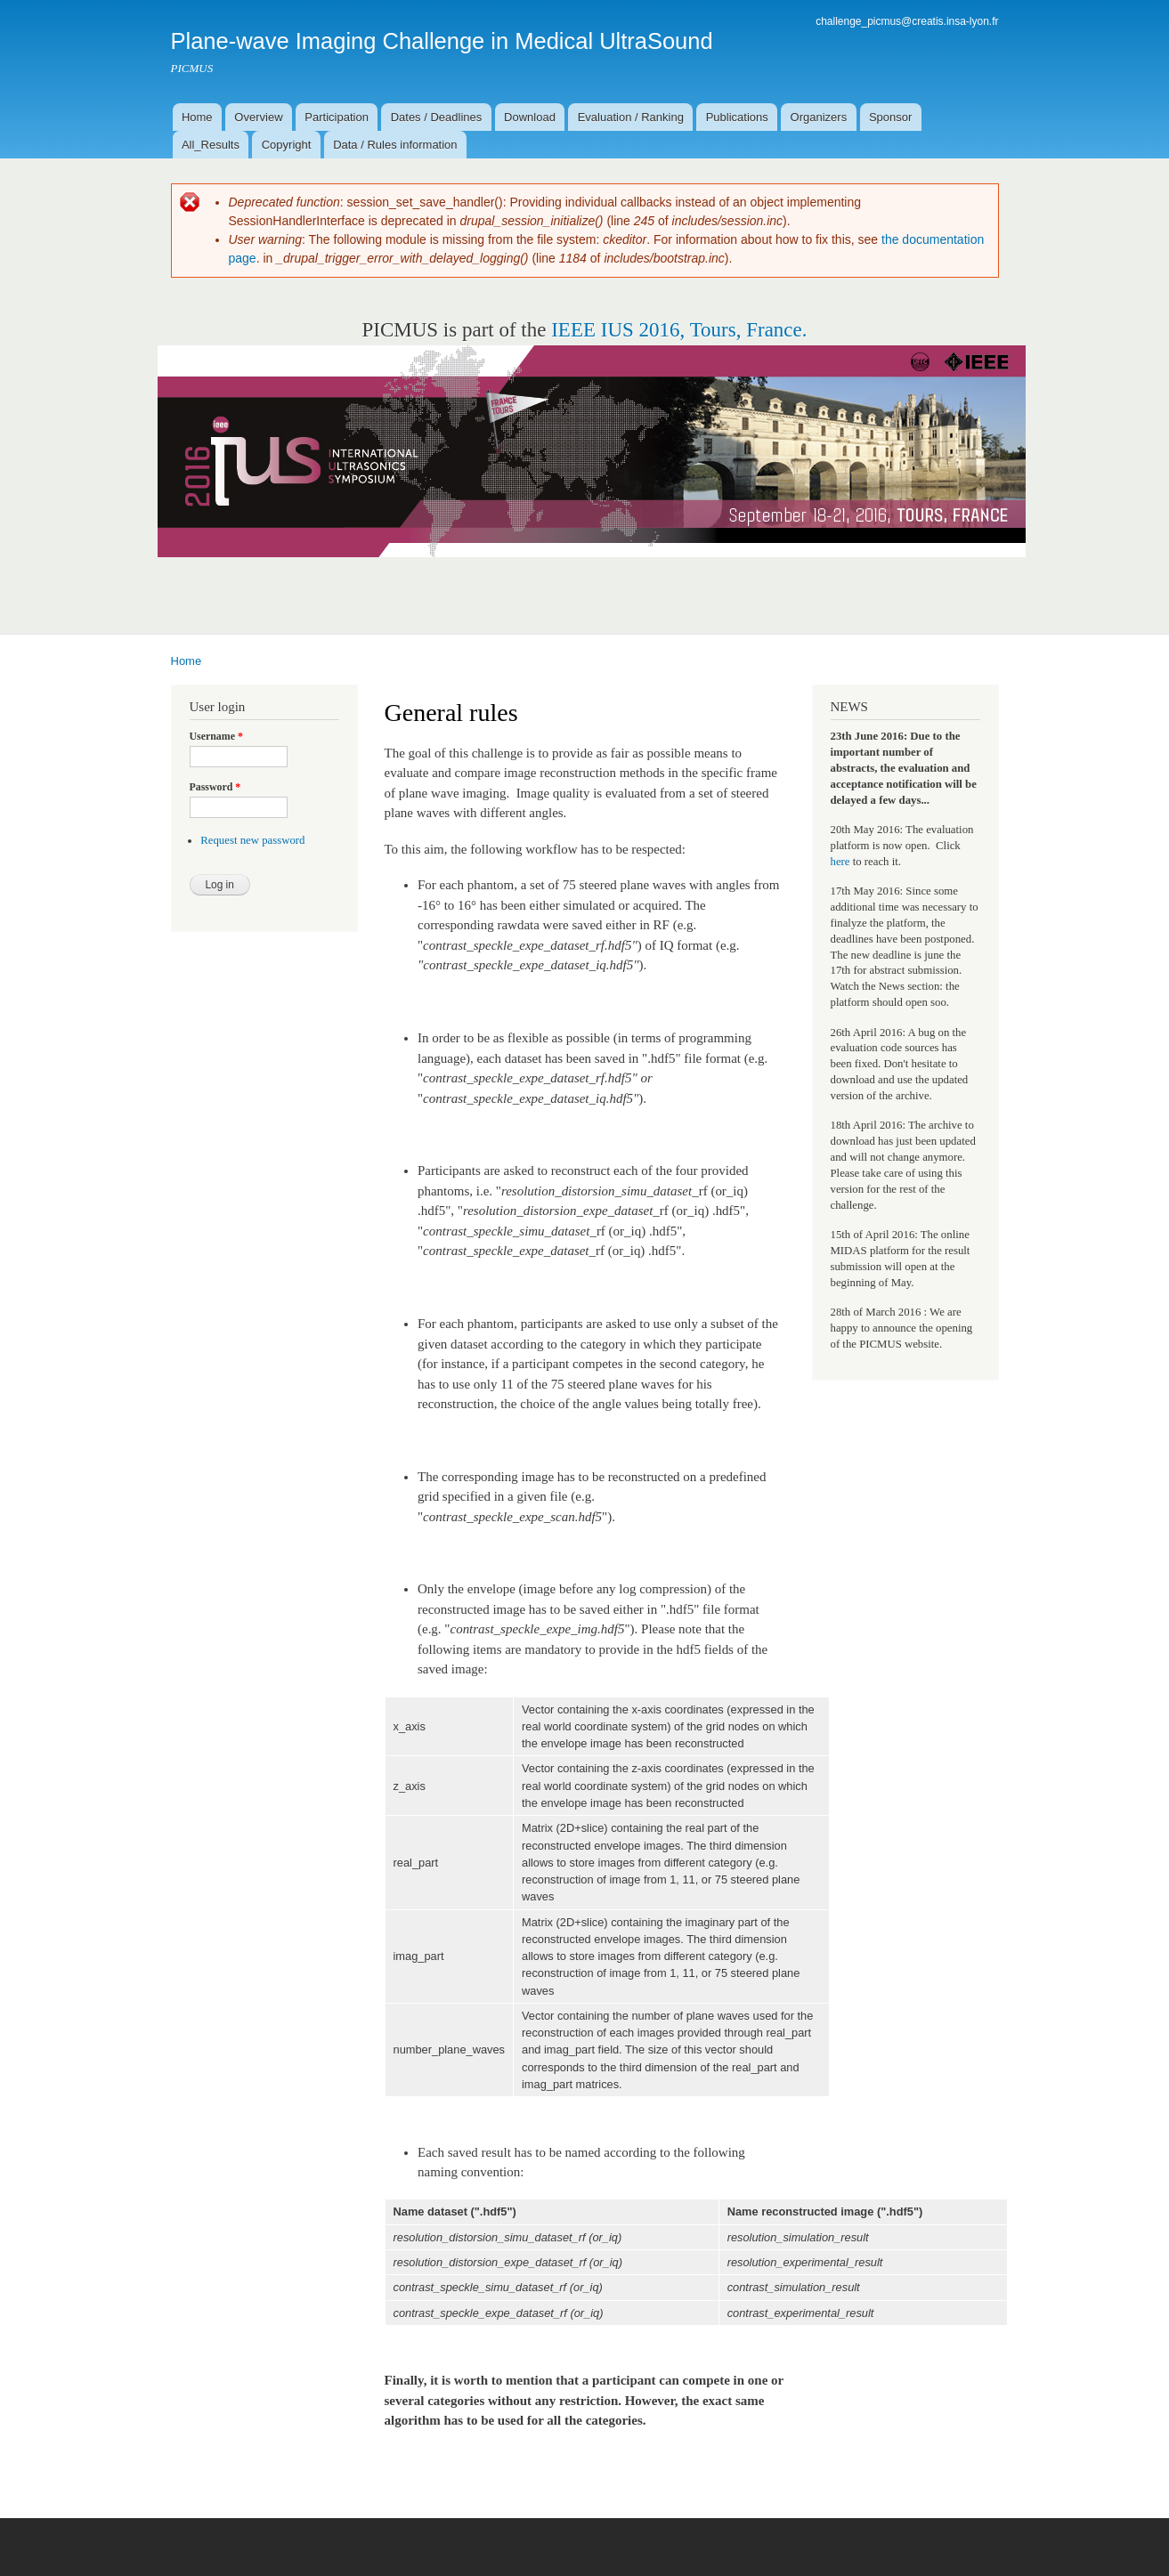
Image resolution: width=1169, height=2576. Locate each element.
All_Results (210, 144)
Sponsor (890, 117)
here (840, 861)
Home (197, 117)
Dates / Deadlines (437, 117)
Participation (336, 117)
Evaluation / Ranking (631, 117)
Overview (258, 117)
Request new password (252, 840)
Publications (737, 117)
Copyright (287, 144)
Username (216, 736)
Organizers (819, 117)
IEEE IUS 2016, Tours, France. (679, 330)
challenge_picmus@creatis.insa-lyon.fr (907, 21)
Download (530, 117)
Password (215, 787)
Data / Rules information (395, 144)
